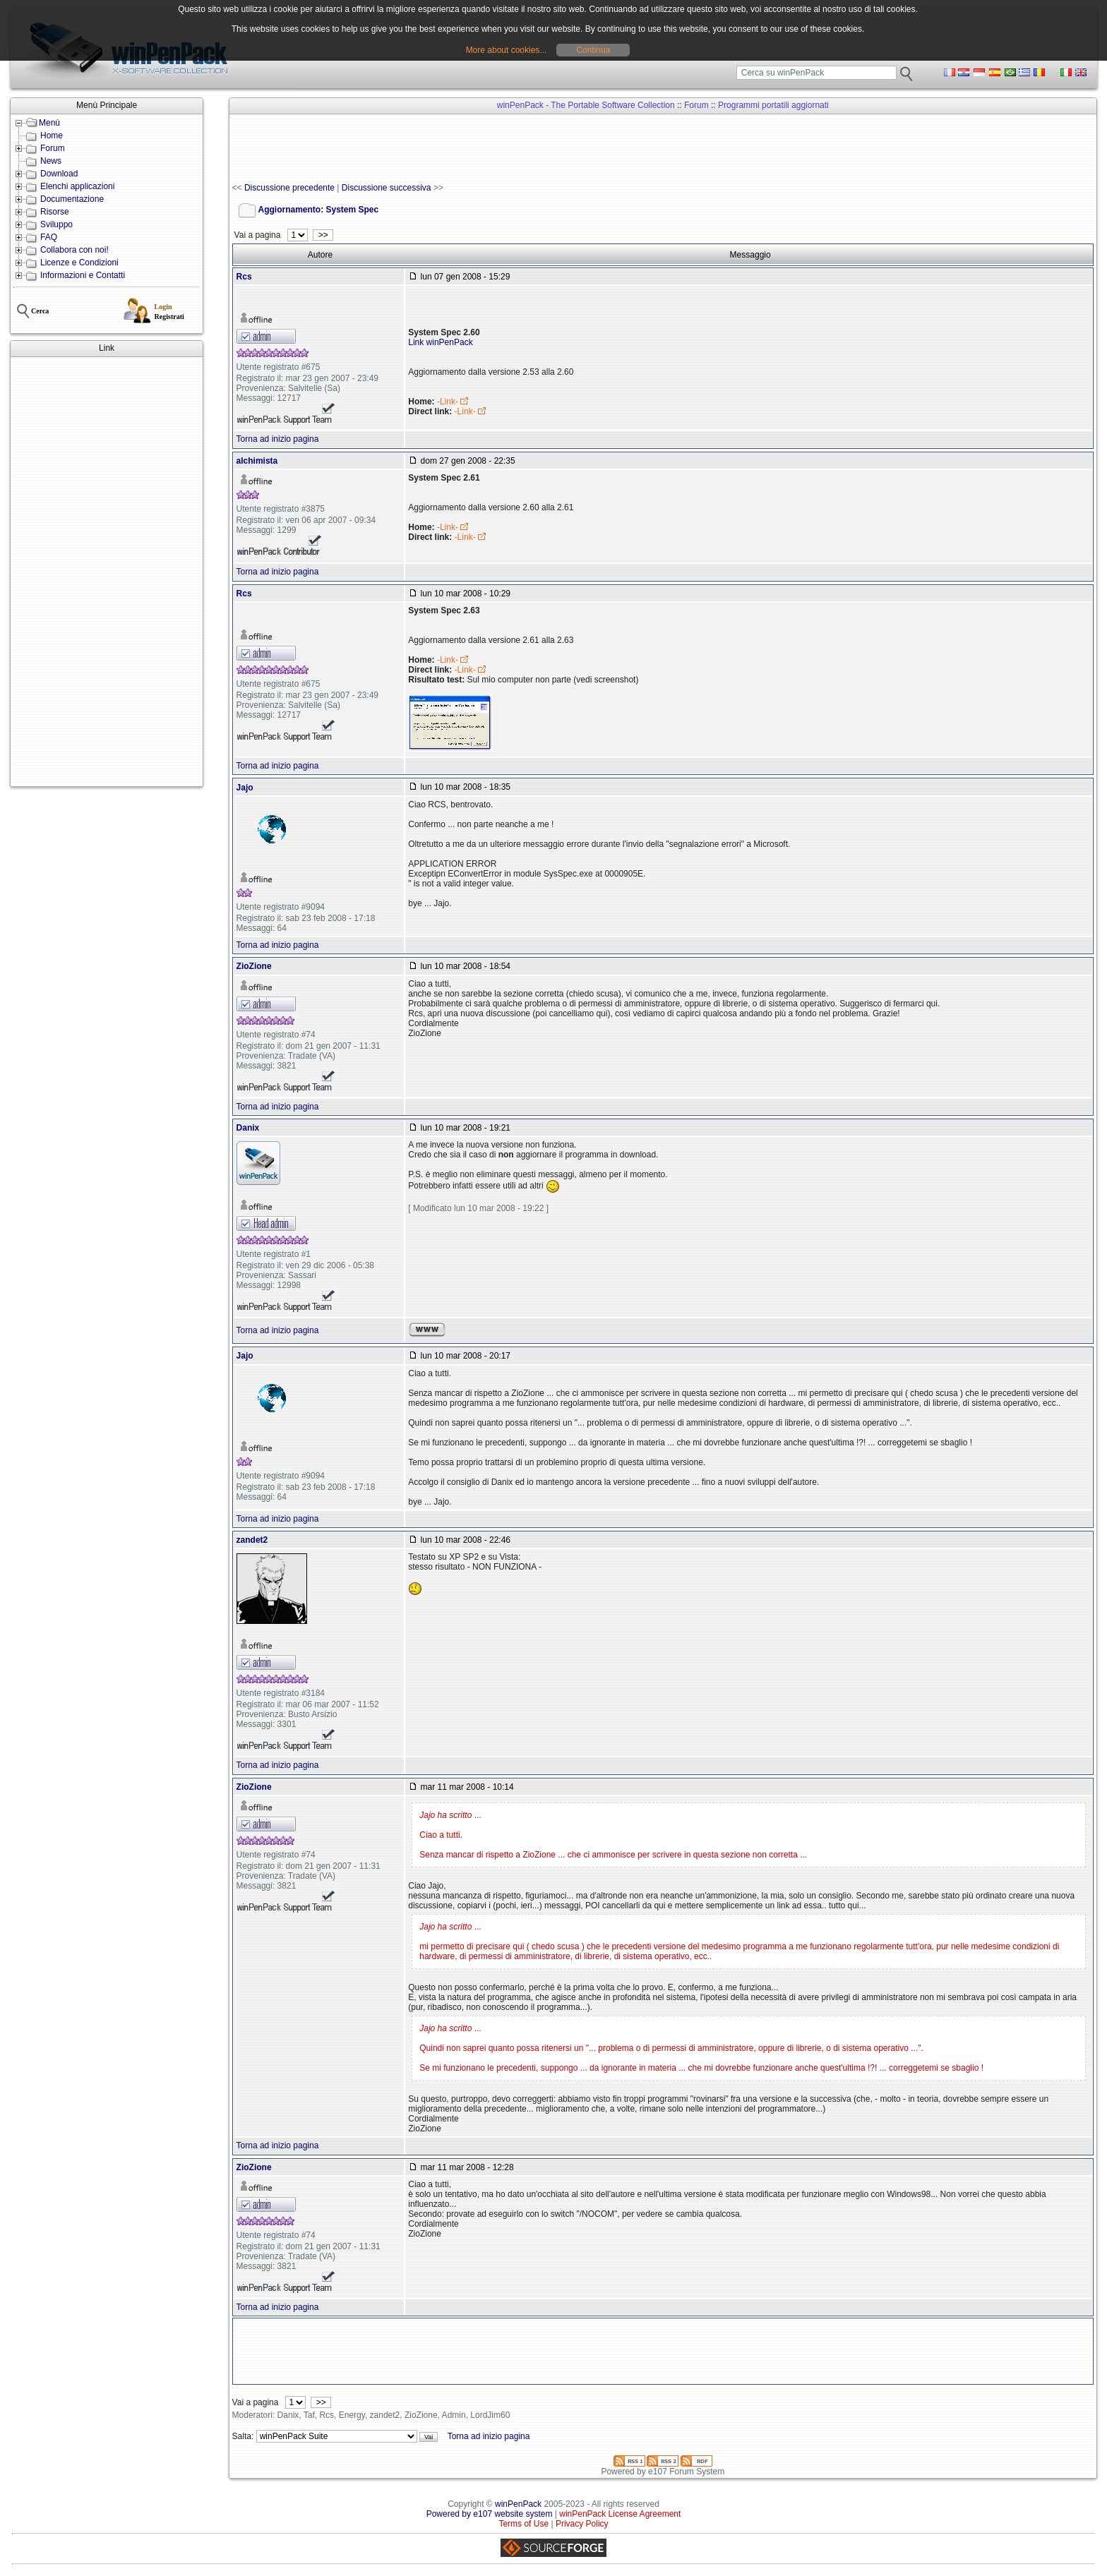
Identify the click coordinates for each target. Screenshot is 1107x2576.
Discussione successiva (386, 188)
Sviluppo (56, 224)
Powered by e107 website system (489, 2514)
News (50, 161)
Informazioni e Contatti (82, 275)
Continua (593, 50)
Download (59, 174)
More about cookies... (506, 50)
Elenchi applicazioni (77, 186)
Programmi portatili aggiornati (773, 105)
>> (323, 235)
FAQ (48, 237)
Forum (52, 148)
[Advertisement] (106, 571)
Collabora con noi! (74, 250)
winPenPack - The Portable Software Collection (586, 105)
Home (51, 135)
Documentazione (72, 199)
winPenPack (518, 2504)
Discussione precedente (289, 188)
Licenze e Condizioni (79, 262)
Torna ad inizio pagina (278, 439)
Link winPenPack (440, 342)
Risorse (54, 212)
